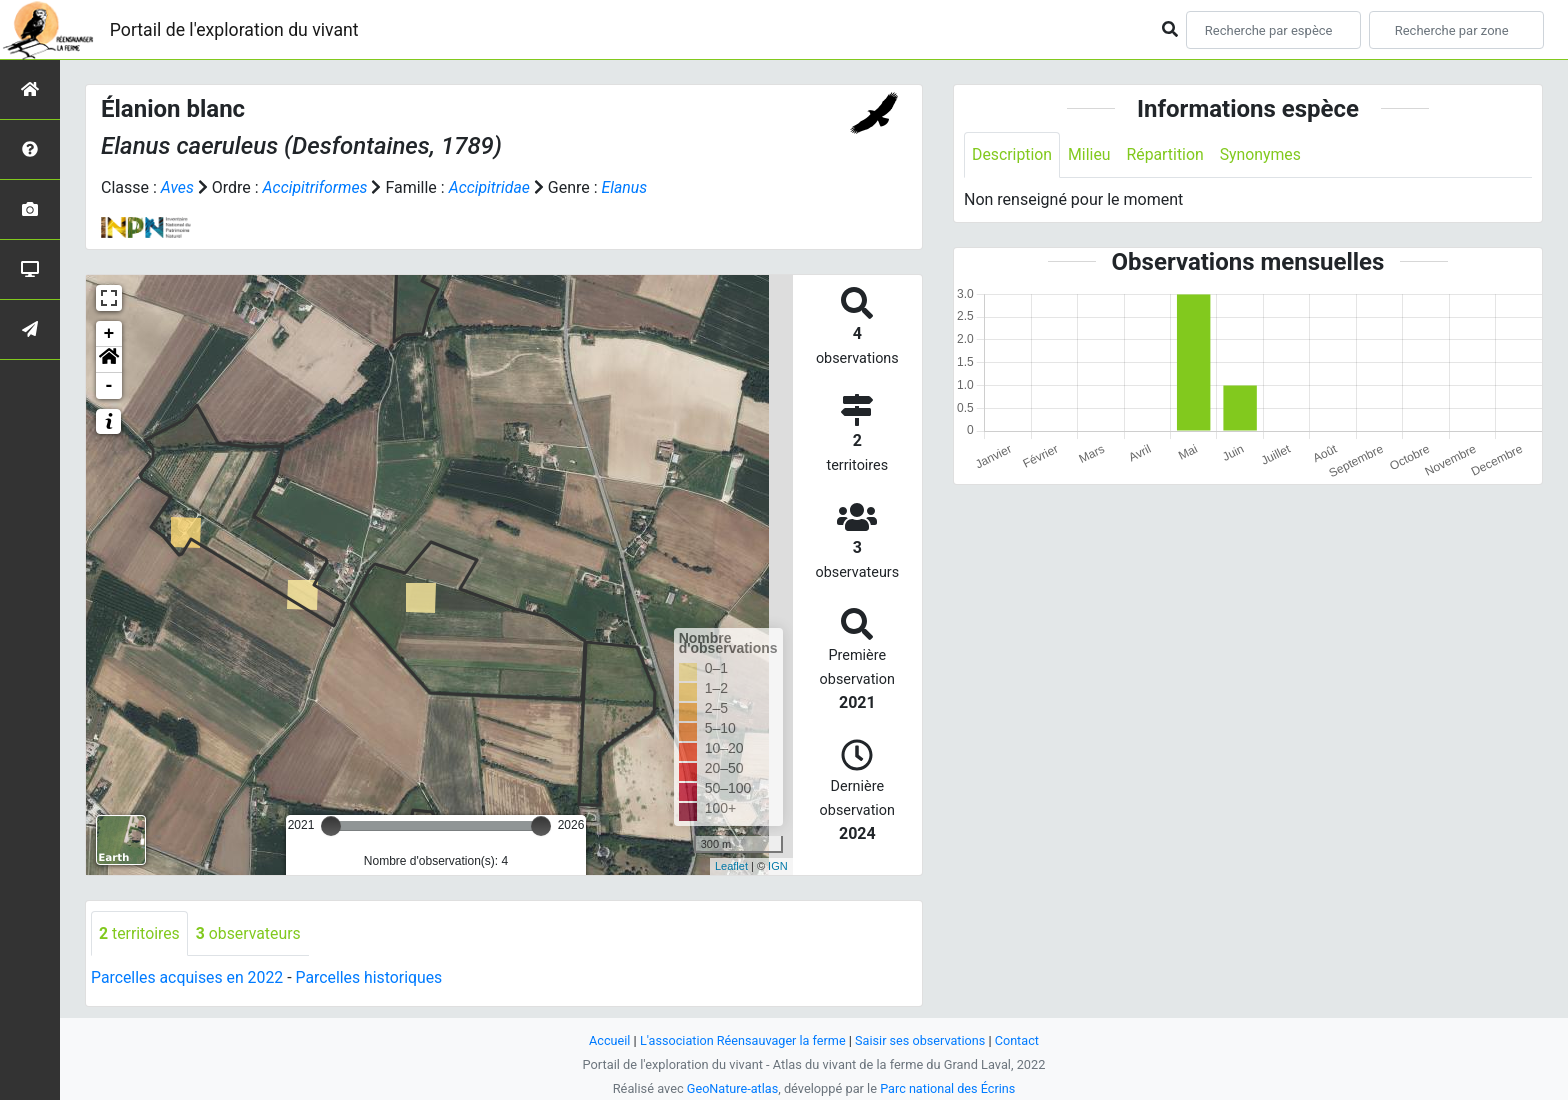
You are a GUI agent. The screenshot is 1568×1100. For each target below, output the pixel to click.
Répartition (1167, 154)
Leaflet (731, 866)
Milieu (1090, 154)
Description (1012, 154)
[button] (109, 360)
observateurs (250, 933)
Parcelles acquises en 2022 (188, 978)
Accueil (608, 1040)
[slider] (331, 826)
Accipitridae (491, 187)
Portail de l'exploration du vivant (237, 29)
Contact (1019, 1040)
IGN (778, 866)
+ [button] (109, 334)
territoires (140, 933)
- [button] (109, 386)
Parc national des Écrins (948, 1088)
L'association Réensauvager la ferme (742, 1040)
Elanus (627, 187)
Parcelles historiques (372, 978)
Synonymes (1263, 154)
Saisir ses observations (922, 1040)
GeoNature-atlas (731, 1088)
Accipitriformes (316, 187)
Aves (177, 187)
